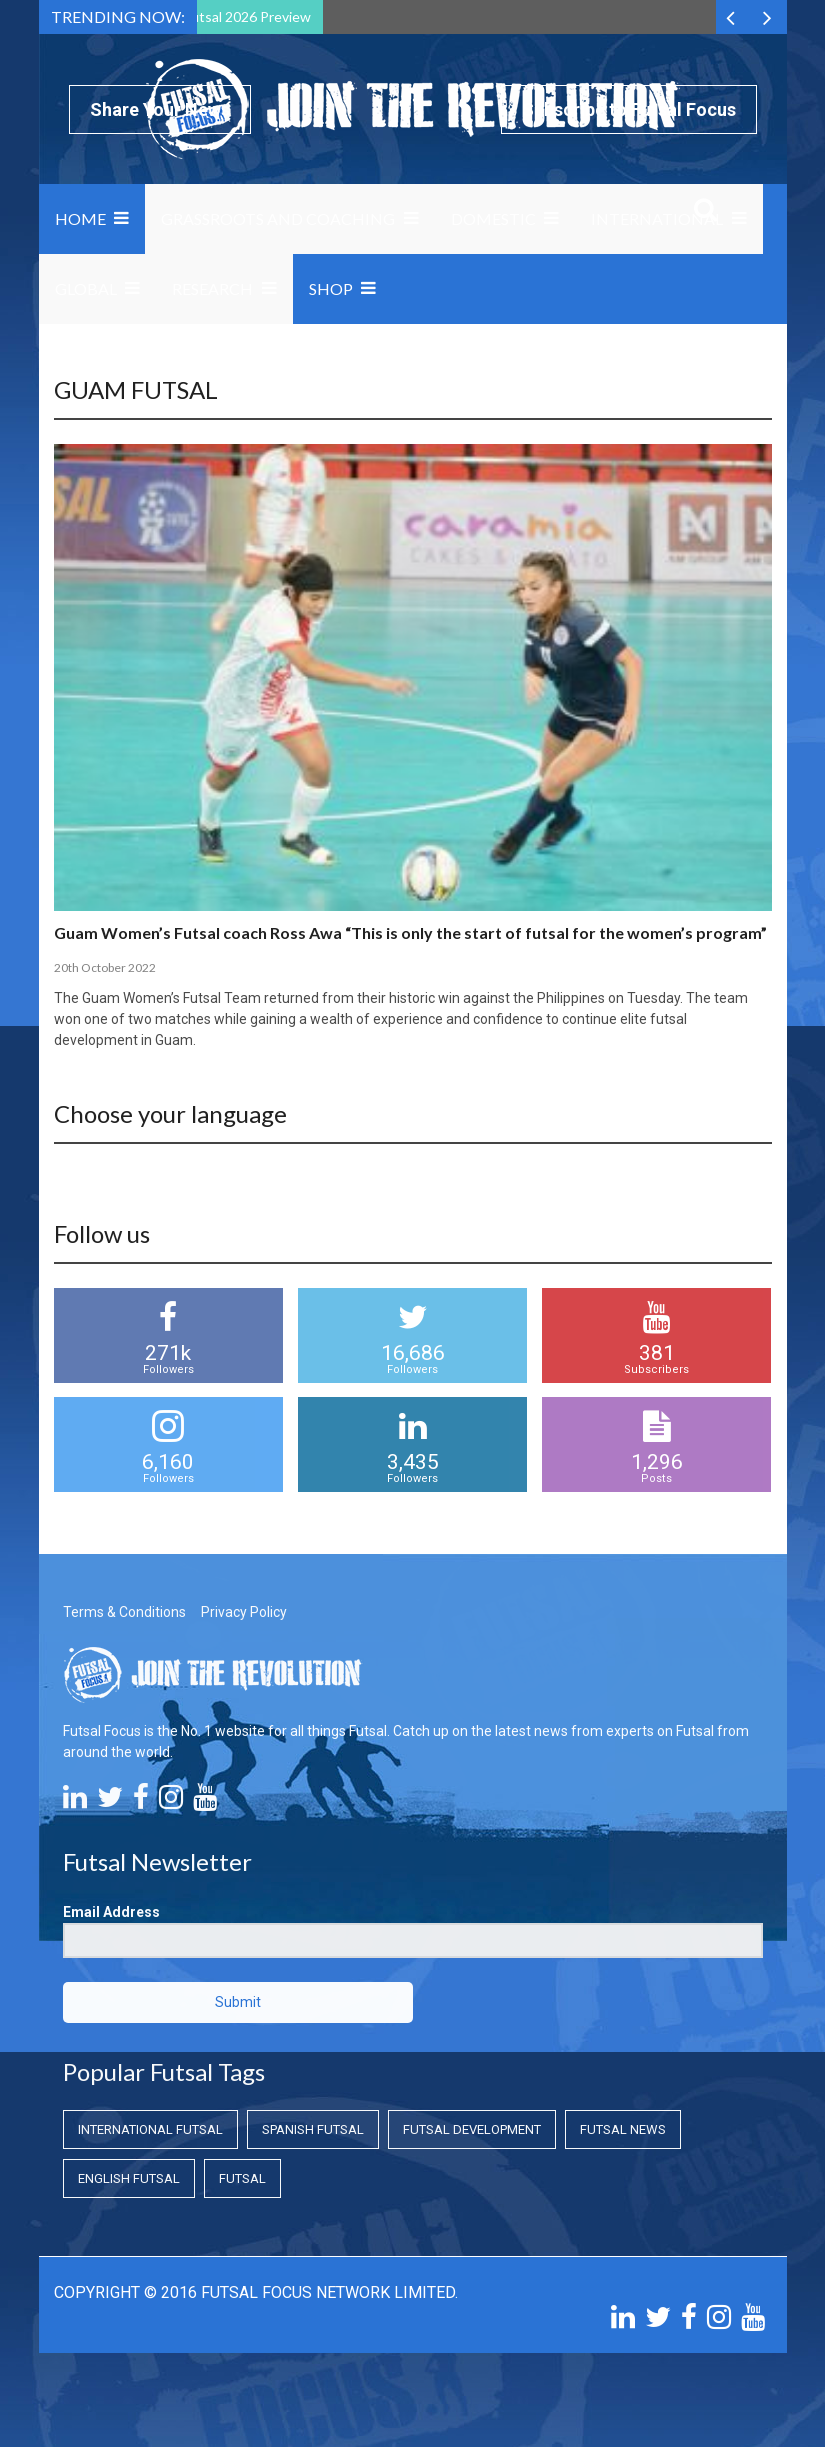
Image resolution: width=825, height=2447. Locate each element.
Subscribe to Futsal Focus (629, 109)
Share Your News (160, 109)
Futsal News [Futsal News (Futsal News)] (623, 2129)
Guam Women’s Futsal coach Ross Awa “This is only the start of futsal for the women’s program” (410, 932)
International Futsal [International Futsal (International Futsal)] (150, 2129)
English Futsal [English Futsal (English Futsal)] (129, 2178)
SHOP (331, 288)
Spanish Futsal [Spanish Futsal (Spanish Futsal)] (313, 2129)
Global (86, 288)
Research (212, 288)
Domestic (493, 218)
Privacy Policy (244, 1612)
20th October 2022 (105, 967)
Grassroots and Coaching (278, 218)
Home (80, 218)
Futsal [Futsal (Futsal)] (242, 2178)
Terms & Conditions (124, 1612)
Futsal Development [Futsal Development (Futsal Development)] (472, 2129)
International (657, 218)
